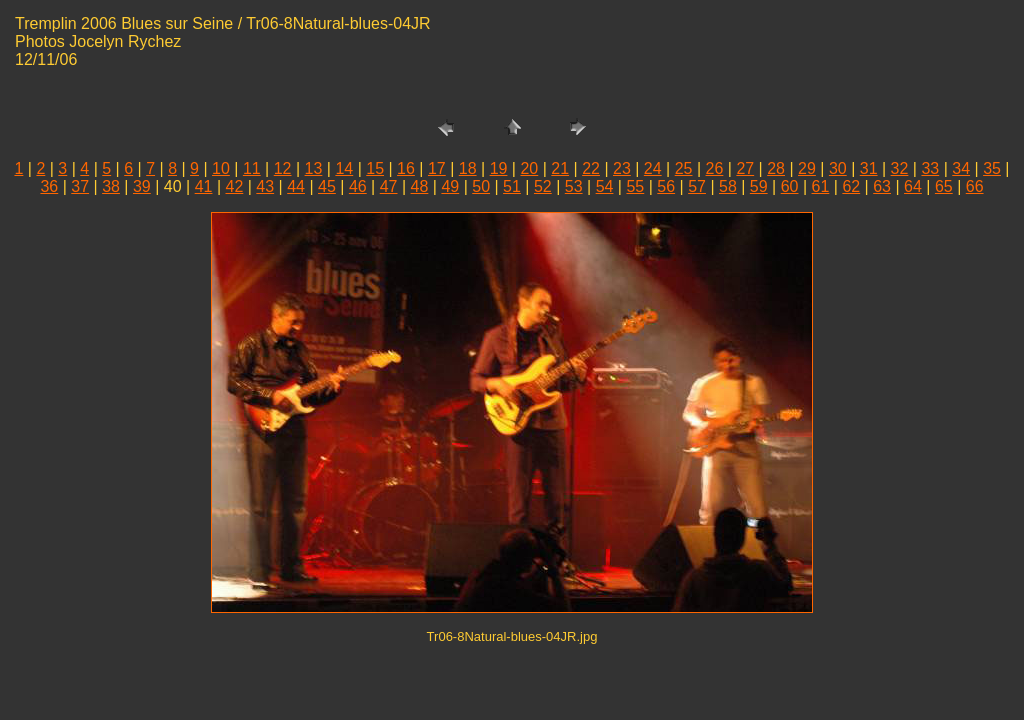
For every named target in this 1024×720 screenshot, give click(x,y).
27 (745, 168)
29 (807, 168)
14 (344, 168)
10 (221, 168)
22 (591, 168)
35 (992, 168)
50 (481, 186)
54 (605, 186)
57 (697, 186)
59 (759, 186)
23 (622, 168)
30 (838, 168)
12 (283, 168)
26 (715, 168)
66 (975, 186)
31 (869, 168)
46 (358, 186)
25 (684, 168)
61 (821, 186)
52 (543, 186)
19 (499, 168)
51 (512, 186)
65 (944, 186)
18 (468, 168)
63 (882, 186)
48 (420, 186)
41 (204, 186)
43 (265, 186)
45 (327, 186)
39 (142, 186)
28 (776, 168)
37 (80, 186)
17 (437, 168)
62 (851, 186)
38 (111, 186)
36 (49, 186)
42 (235, 186)
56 (666, 186)
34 (961, 168)
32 (900, 168)
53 (574, 186)
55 (635, 186)
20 (529, 168)
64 (913, 186)
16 (406, 168)
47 (389, 186)
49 (450, 186)
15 (375, 168)
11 (252, 168)
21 (560, 168)
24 (653, 168)
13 (314, 168)
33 (930, 168)
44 (296, 186)
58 (728, 186)
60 (790, 186)
